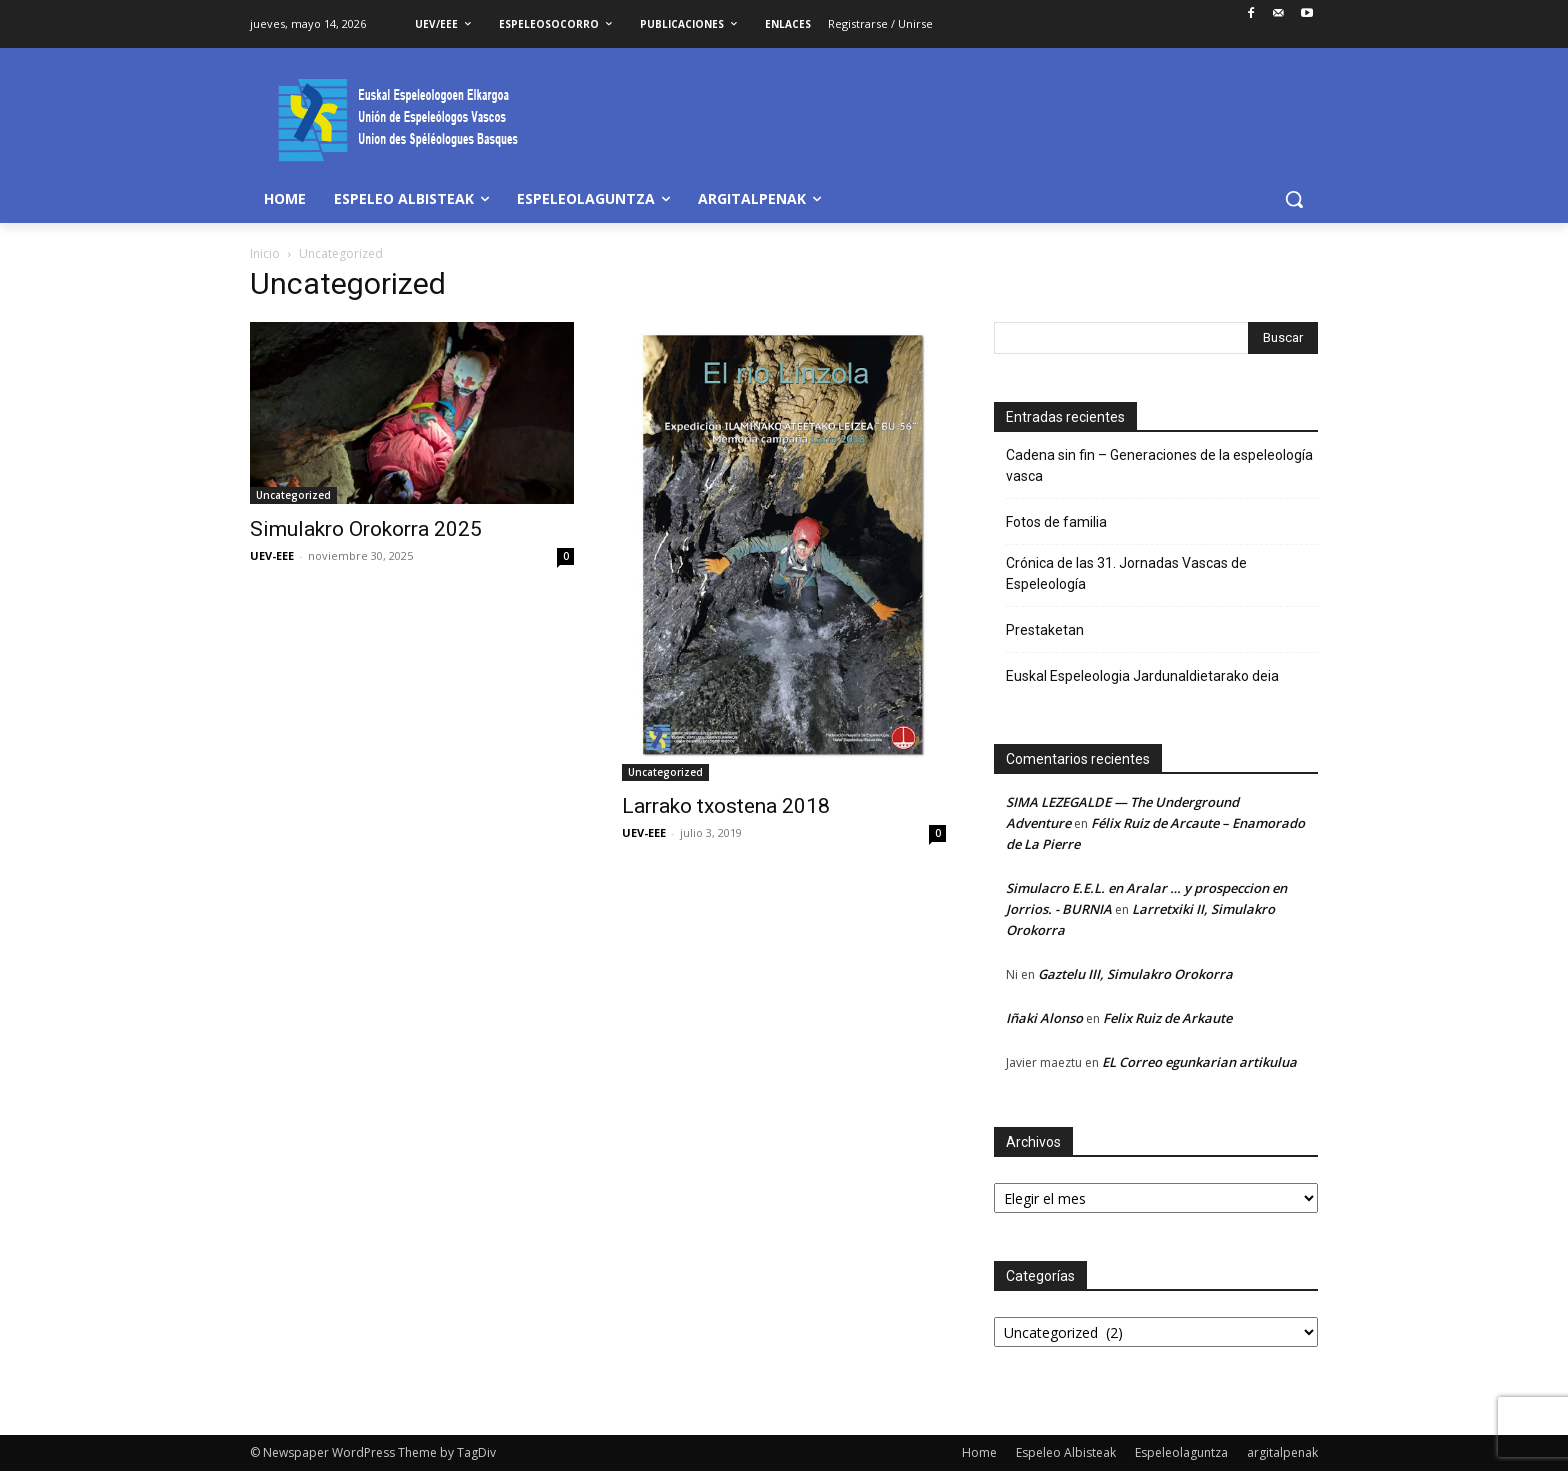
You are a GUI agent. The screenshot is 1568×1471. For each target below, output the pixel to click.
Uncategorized (293, 495)
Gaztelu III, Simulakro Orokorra (1135, 974)
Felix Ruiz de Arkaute (1167, 1018)
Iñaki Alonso (1044, 1018)
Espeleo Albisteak (1066, 1452)
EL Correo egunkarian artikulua (1199, 1062)
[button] (1294, 199)
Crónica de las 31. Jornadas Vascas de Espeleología (1126, 573)
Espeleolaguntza (1181, 1452)
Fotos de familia (1056, 522)
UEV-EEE (272, 555)
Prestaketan (1045, 630)
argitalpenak (1282, 1452)
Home (979, 1452)
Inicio (265, 253)
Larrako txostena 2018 (726, 806)
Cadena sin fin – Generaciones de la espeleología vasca (1159, 465)
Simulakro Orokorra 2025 (366, 529)
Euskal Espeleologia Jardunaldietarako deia (1142, 676)
